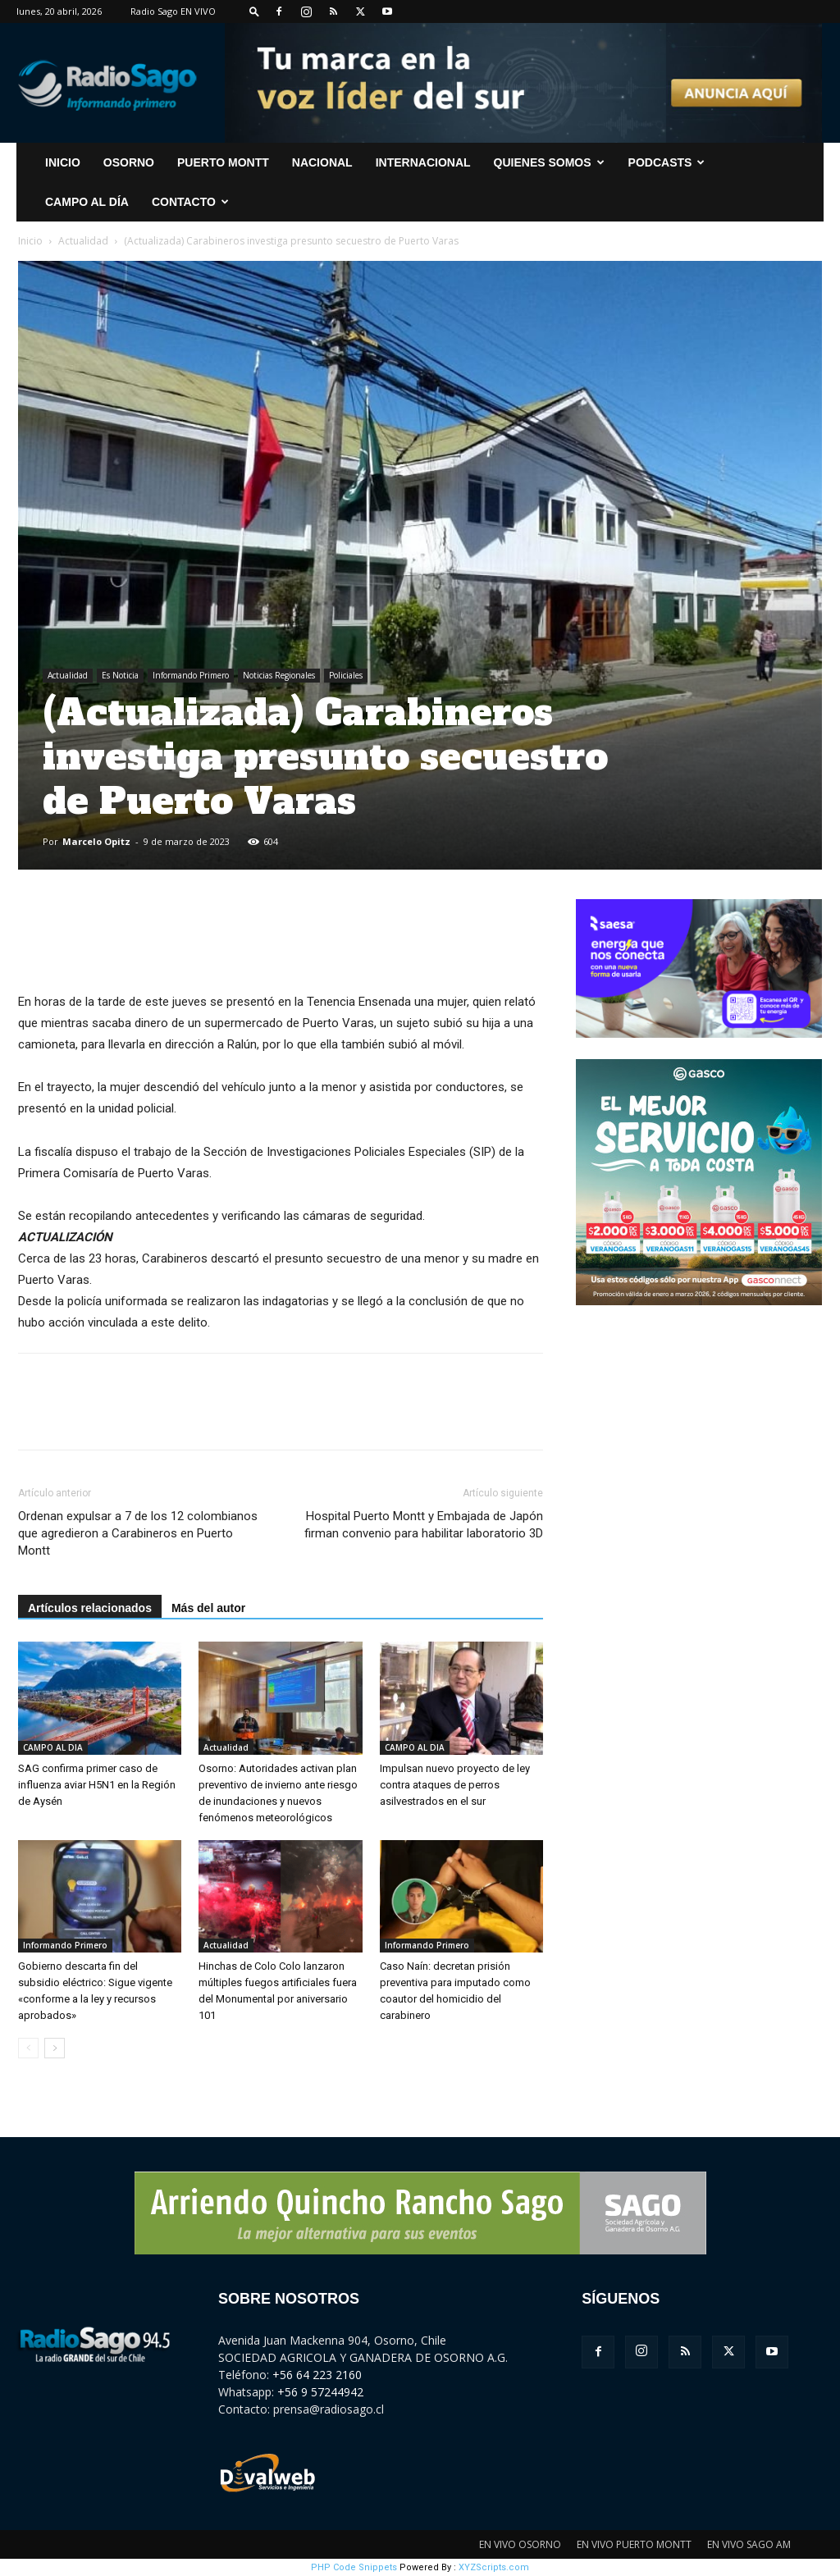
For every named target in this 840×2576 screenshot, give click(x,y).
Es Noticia (120, 675)
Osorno (128, 162)
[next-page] (54, 2048)
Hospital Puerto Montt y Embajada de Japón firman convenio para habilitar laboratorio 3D (423, 1525)
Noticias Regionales (279, 675)
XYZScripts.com (494, 2567)
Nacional (322, 162)
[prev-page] (28, 2048)
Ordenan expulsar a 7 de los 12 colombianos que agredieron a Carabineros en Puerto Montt (138, 1533)
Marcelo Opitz (96, 841)
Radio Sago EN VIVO (173, 11)
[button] (254, 11)
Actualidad (83, 241)
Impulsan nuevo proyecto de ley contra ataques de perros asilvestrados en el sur (455, 1784)
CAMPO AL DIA (53, 1747)
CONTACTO (190, 201)
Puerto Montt (223, 162)
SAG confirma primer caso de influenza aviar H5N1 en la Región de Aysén (97, 1784)
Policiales (346, 675)
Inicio (30, 241)
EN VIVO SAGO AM (749, 2544)
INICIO (62, 162)
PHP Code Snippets (354, 2567)
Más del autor (208, 1608)
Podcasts (666, 162)
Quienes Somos (549, 162)
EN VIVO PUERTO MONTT (634, 2544)
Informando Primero (191, 675)
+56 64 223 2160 (317, 2374)
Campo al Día (87, 201)
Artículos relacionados (90, 1608)
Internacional (423, 162)
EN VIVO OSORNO (520, 2544)
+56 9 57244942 (320, 2392)
